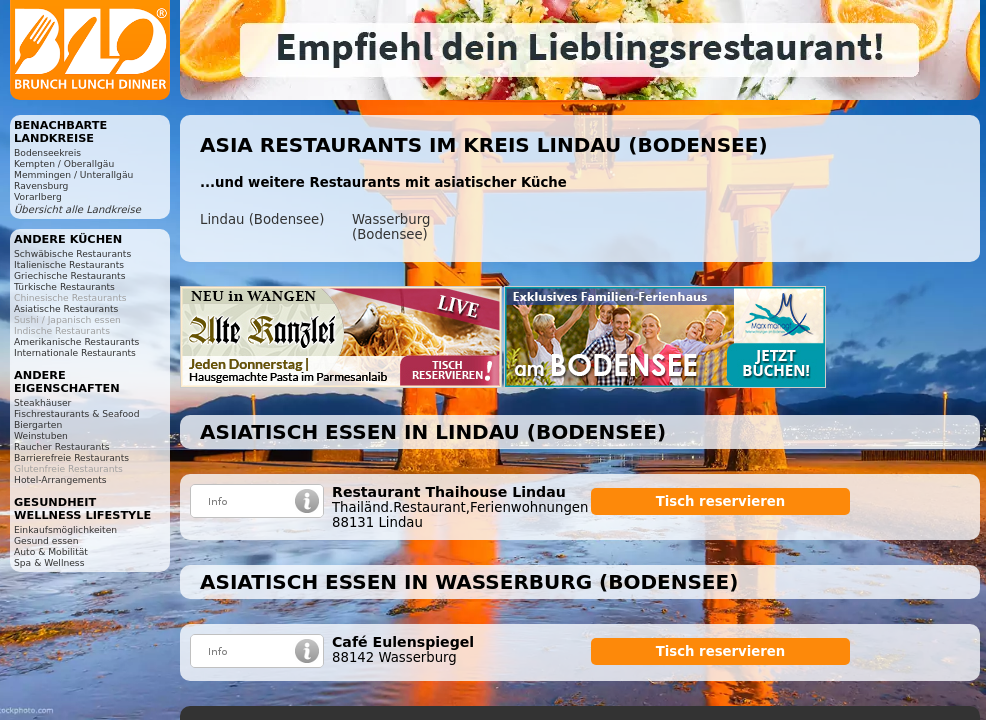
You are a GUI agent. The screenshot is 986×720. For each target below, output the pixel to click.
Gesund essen (46, 540)
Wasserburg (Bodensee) (391, 227)
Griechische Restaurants (69, 275)
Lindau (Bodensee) (262, 219)
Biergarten (38, 424)
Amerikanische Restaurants (76, 341)
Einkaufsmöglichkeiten (65, 529)
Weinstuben (41, 435)
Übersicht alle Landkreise (77, 209)
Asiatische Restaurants (66, 308)
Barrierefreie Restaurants (71, 457)
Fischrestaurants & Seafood (77, 413)
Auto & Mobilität (51, 551)
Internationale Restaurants (75, 352)
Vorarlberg (38, 196)
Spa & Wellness (49, 562)
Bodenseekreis (47, 152)
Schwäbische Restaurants (72, 253)
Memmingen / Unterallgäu (73, 174)
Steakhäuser (42, 402)
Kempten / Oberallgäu (64, 163)
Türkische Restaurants (64, 286)
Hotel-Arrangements (60, 479)
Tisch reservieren (721, 501)
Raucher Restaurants (62, 446)
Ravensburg (41, 185)
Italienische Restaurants (69, 264)
